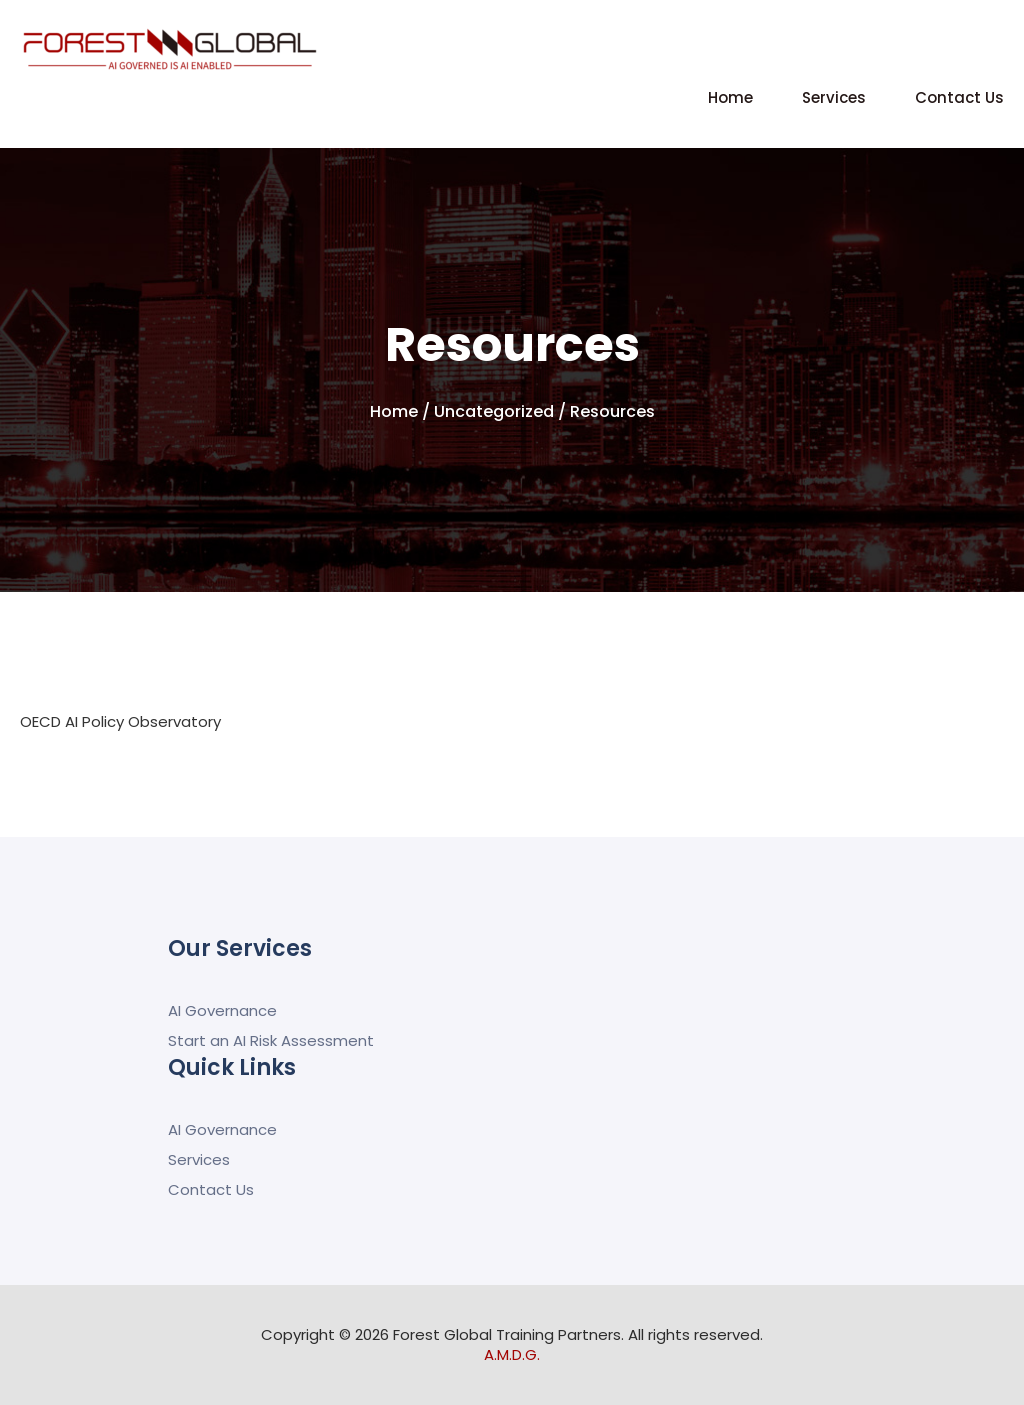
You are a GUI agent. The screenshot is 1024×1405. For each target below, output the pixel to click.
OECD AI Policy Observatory (120, 721)
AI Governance (222, 1010)
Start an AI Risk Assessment (271, 1040)
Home (730, 98)
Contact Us (959, 98)
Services (834, 98)
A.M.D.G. (512, 1354)
